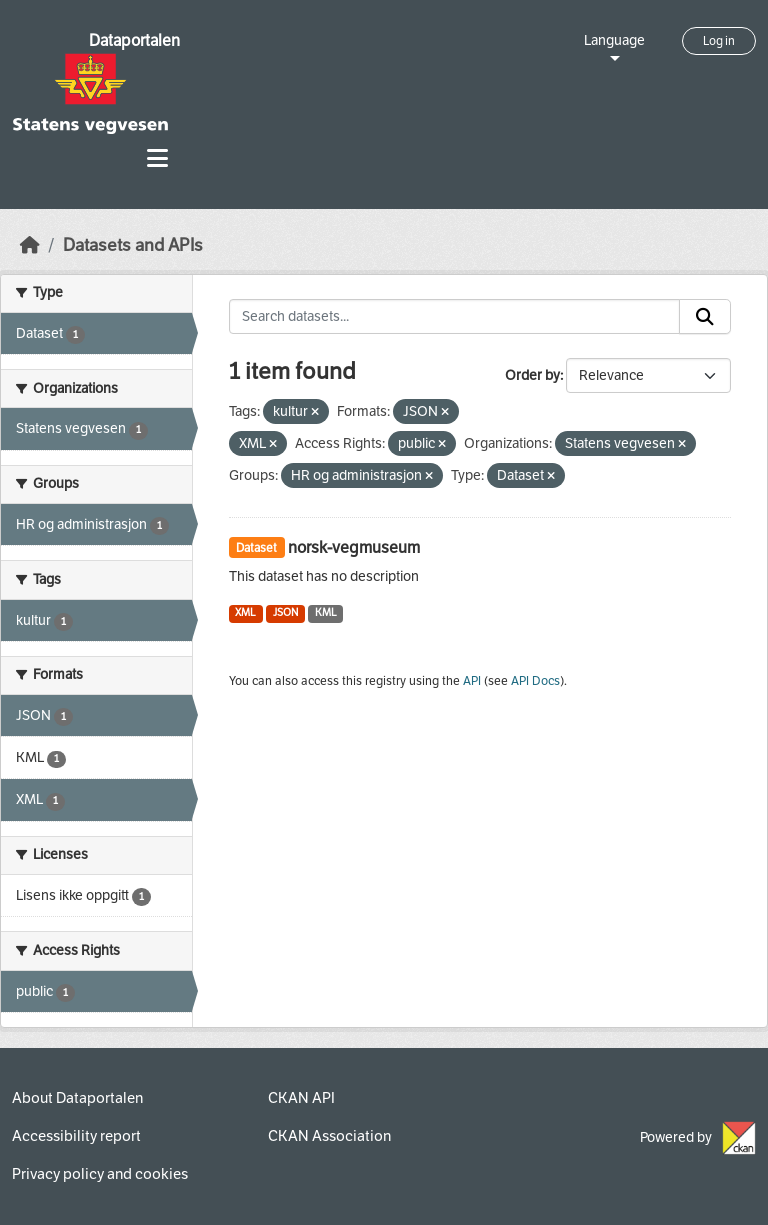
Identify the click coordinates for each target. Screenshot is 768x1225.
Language (614, 40)
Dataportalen (134, 40)
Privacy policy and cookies (100, 1174)
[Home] (30, 245)
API (472, 681)
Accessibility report (76, 1136)
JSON (285, 612)
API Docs (535, 681)
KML (326, 612)
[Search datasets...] (455, 317)
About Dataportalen (77, 1098)
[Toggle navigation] (157, 158)
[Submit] (705, 317)
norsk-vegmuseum (354, 547)
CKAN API (301, 1098)
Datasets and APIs (133, 245)
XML (245, 612)
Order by (532, 375)
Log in (719, 41)
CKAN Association (329, 1136)
